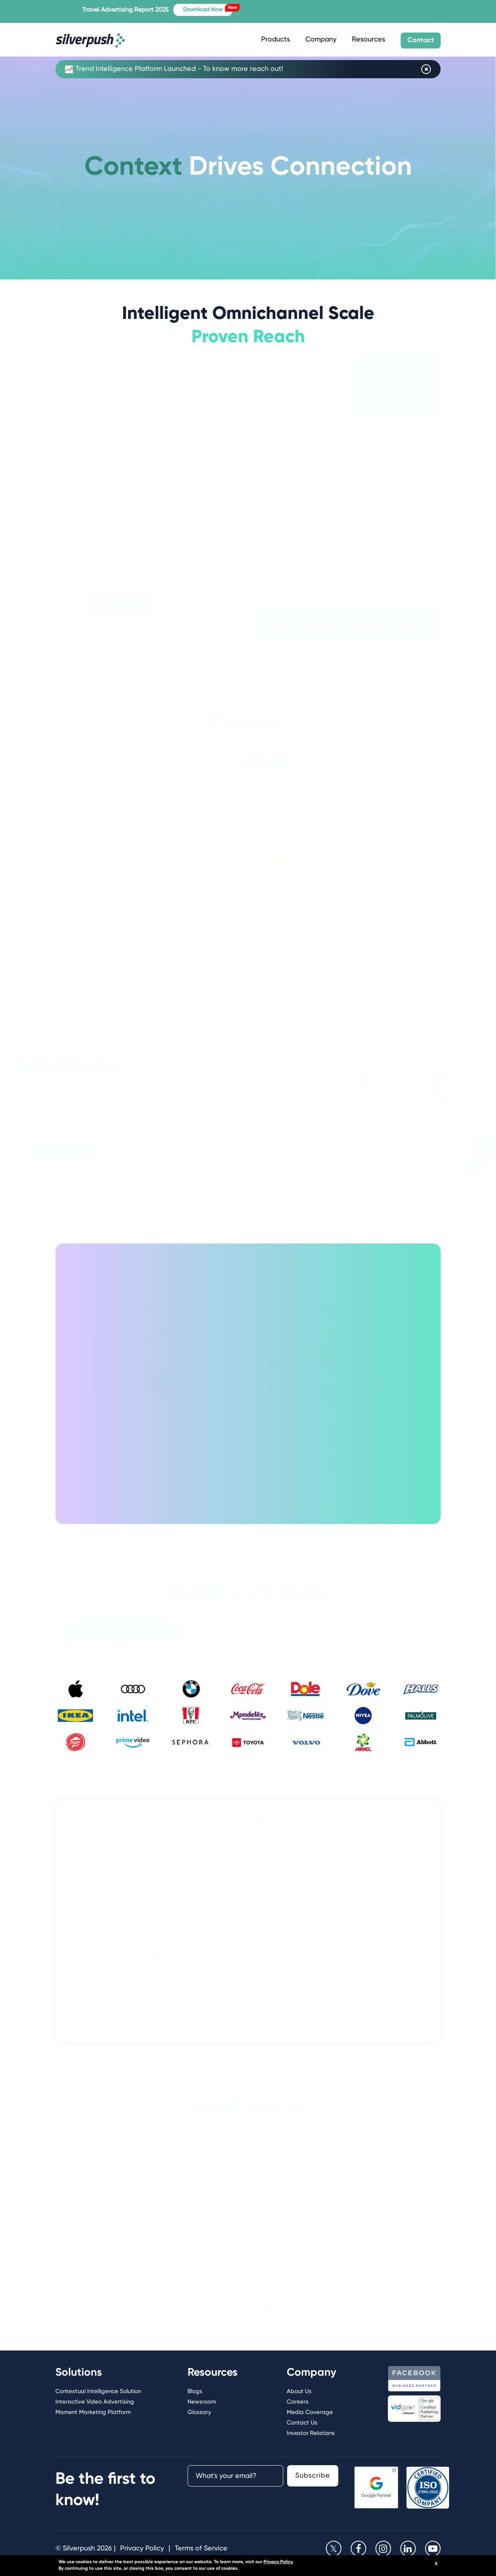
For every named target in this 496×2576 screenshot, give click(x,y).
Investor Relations (311, 2433)
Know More (161, 1464)
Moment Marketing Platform (93, 2412)
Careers (297, 2402)
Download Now (222, 8)
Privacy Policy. (278, 2562)
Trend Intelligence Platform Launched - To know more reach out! (174, 69)
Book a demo (118, 604)
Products (275, 39)
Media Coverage (310, 2412)
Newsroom (202, 2402)
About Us (299, 2391)
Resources (368, 39)
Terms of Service (201, 2548)
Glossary (199, 2412)
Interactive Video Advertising (94, 2402)
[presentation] (224, 2505)
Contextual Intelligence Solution (98, 2391)
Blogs (195, 2391)
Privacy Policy (142, 2548)
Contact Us (302, 2423)
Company (320, 39)
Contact (420, 40)
